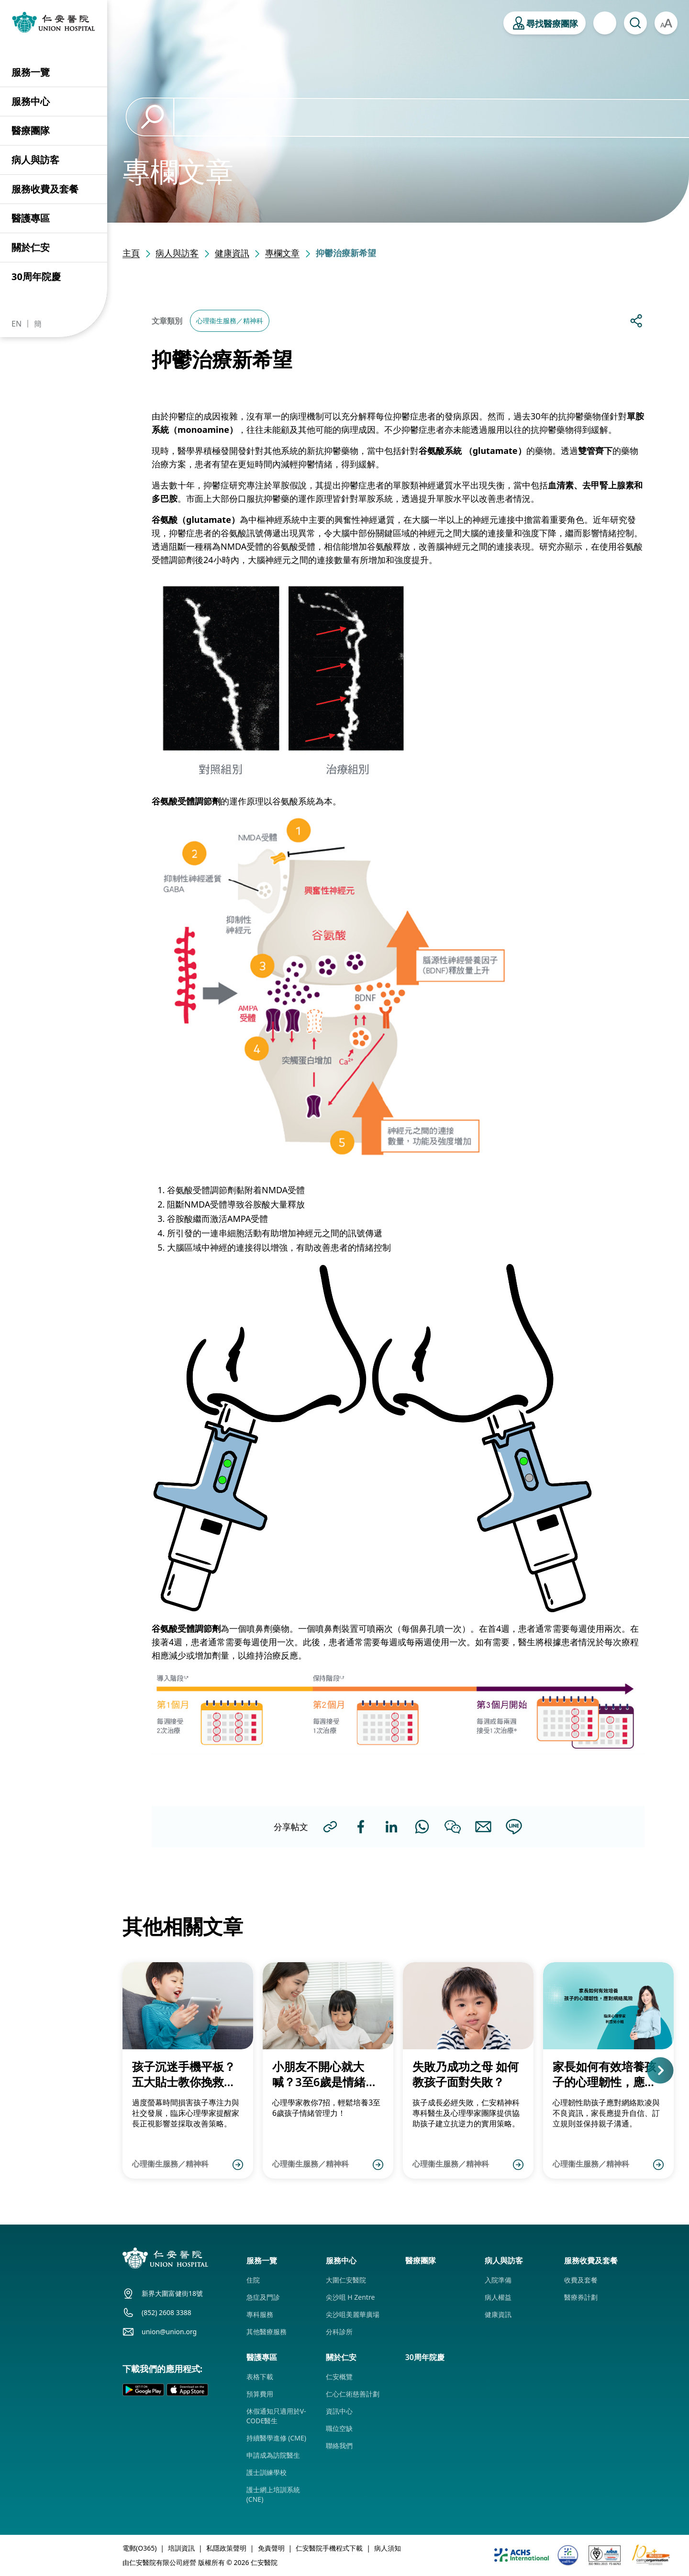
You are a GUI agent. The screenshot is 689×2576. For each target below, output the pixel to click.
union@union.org (169, 2331)
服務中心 (30, 101)
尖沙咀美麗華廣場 (352, 2314)
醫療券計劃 (581, 2297)
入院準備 (498, 2279)
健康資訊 (232, 253)
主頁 (131, 253)
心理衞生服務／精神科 (229, 320)
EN (16, 323)
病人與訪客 (35, 159)
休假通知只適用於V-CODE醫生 (276, 2416)
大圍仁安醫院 (346, 2279)
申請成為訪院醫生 (273, 2455)
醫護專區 (30, 218)
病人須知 (387, 2548)
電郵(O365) (139, 2548)
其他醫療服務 (266, 2331)
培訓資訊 (181, 2548)
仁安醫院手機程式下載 (329, 2548)
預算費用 (259, 2393)
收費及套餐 (581, 2279)
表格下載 (259, 2376)
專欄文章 (282, 253)
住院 (253, 2279)
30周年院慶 (36, 276)
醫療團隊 (30, 130)
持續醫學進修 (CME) (276, 2437)
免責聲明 (271, 2548)
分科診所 (339, 2331)
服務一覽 (30, 72)
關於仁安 (30, 247)
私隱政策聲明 (226, 2548)
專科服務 (259, 2314)
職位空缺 (339, 2428)
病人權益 (498, 2297)
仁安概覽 (339, 2376)
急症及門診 (263, 2297)
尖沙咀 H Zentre (350, 2297)
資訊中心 (339, 2411)
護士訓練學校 (266, 2472)
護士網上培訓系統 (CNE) (273, 2494)
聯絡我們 (339, 2445)
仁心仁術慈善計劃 (352, 2393)
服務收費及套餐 (44, 188)
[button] (673, 2070)
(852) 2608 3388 (166, 2312)
